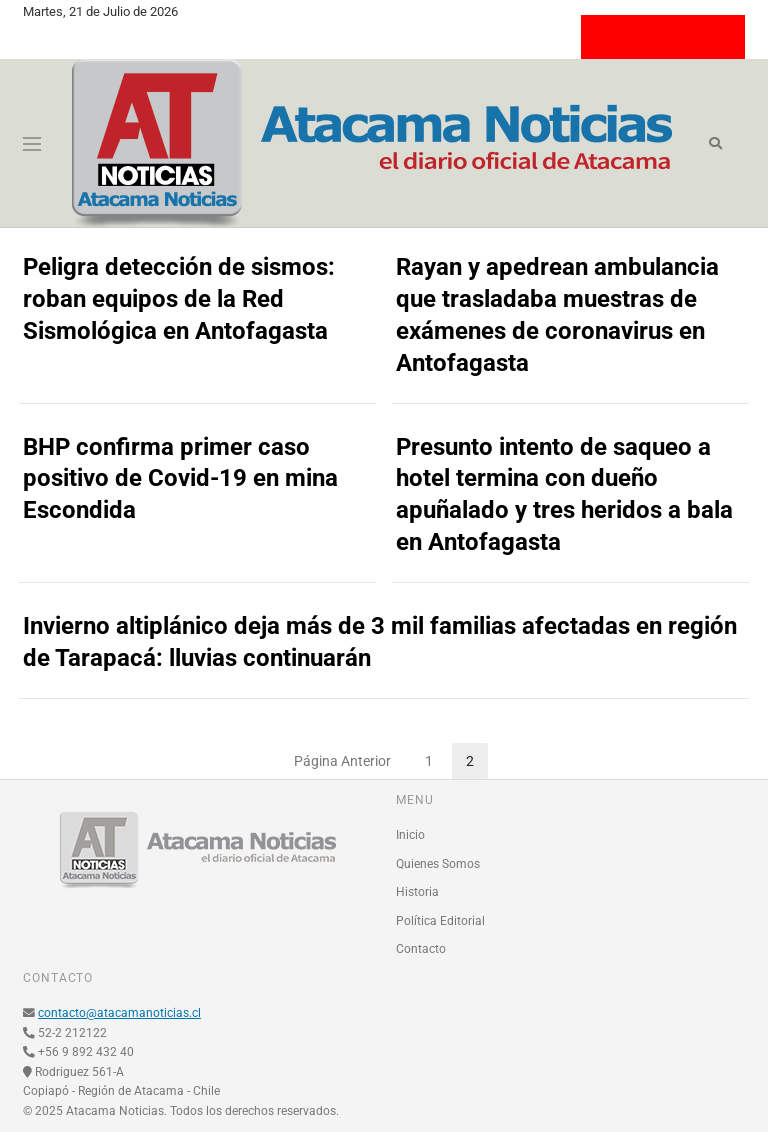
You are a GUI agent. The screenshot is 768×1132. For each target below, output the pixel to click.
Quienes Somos (438, 864)
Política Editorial (440, 921)
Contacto (421, 949)
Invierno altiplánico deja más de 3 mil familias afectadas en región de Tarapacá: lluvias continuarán (380, 642)
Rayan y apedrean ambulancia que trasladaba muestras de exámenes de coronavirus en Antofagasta (557, 315)
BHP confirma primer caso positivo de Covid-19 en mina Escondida (180, 479)
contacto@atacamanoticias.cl (119, 1013)
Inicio (410, 835)
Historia (417, 892)
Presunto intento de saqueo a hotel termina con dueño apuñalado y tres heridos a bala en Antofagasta (564, 495)
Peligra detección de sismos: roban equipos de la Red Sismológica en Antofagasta (179, 299)
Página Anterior (342, 761)
